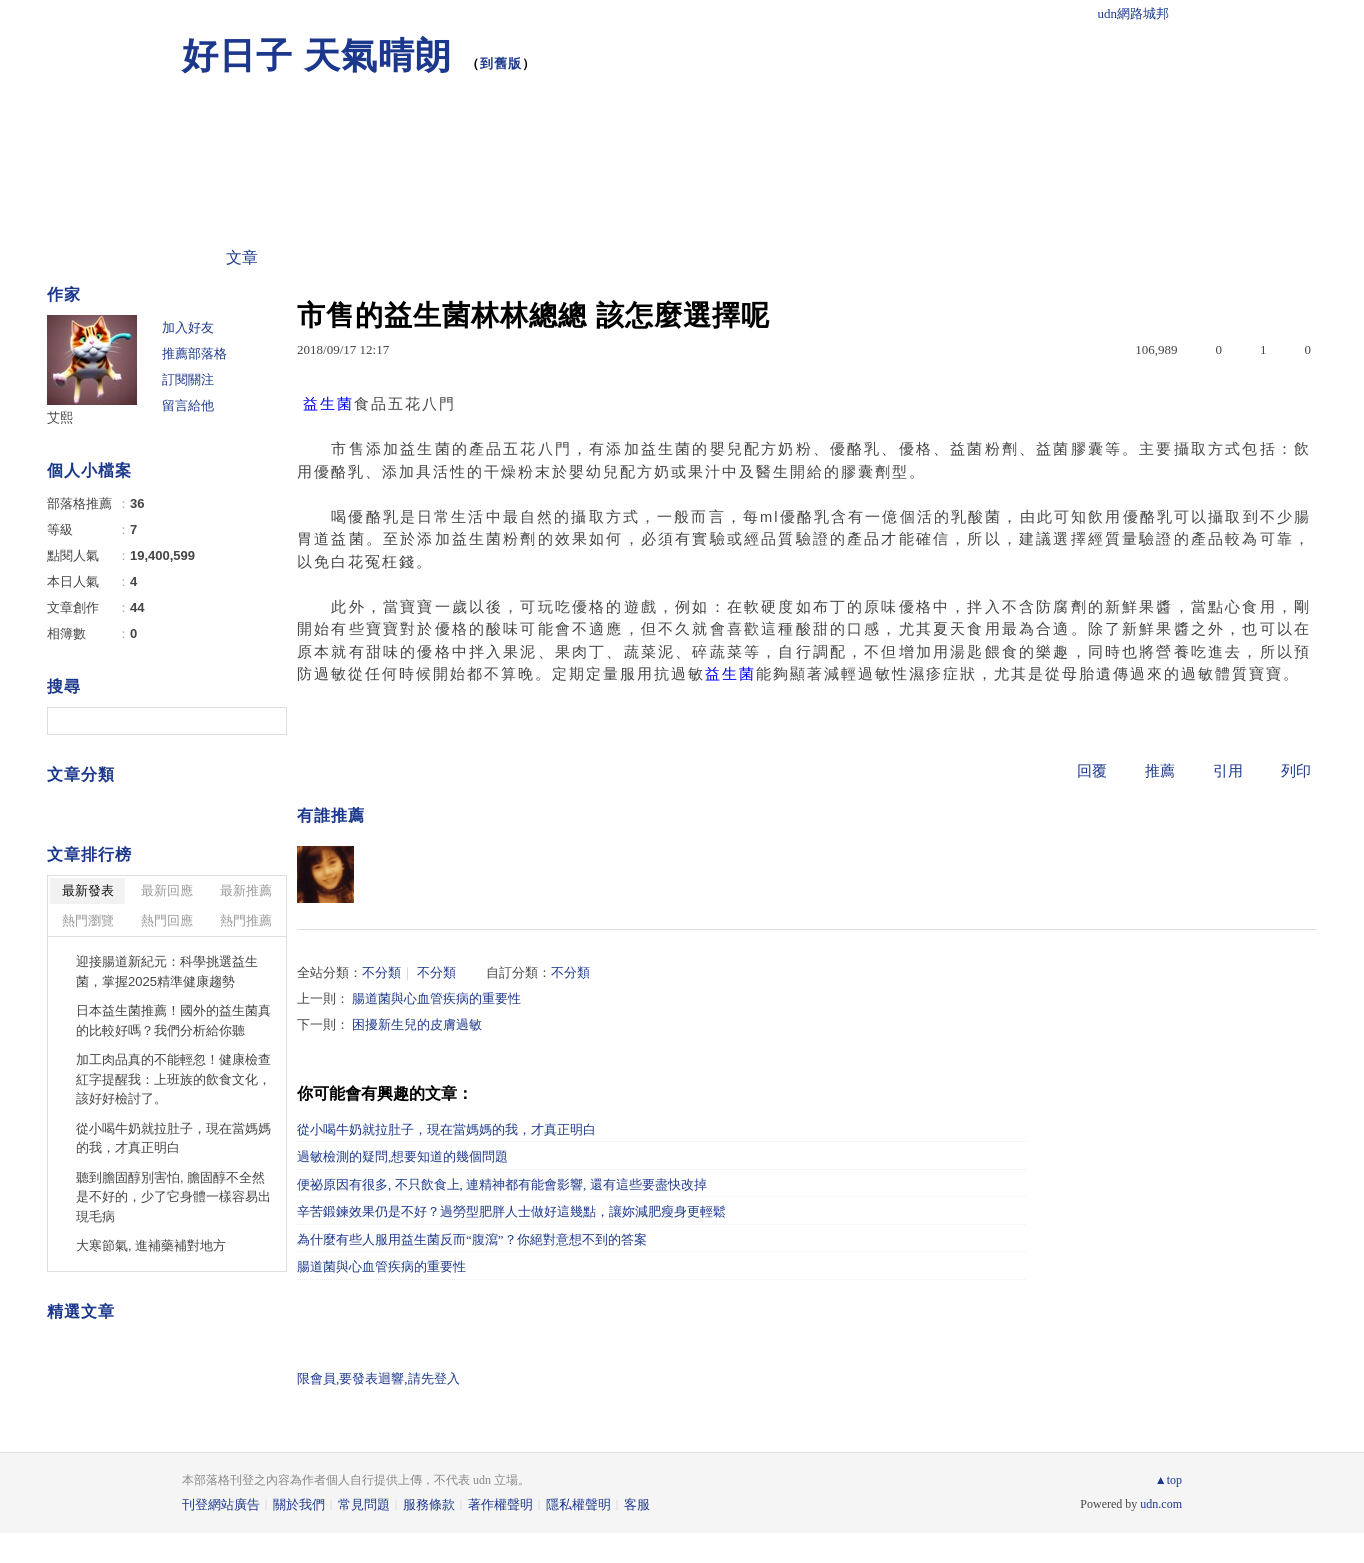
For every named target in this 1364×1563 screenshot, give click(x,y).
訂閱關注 (188, 379)
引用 (1228, 771)
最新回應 (167, 890)
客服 (637, 1504)
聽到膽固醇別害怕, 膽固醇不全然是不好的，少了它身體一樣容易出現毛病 (173, 1197)
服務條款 (429, 1504)
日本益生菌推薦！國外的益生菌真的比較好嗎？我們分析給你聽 (173, 1020)
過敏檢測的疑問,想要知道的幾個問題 (402, 1156)
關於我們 (299, 1504)
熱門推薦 (246, 920)
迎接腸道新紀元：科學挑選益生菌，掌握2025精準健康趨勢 (167, 971)
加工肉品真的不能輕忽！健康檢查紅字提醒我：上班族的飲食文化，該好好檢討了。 (173, 1079)
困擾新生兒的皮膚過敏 (417, 1024)
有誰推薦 (331, 815)
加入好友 (188, 327)
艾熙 (60, 417)
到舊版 (501, 63)
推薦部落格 (194, 353)
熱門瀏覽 (88, 920)
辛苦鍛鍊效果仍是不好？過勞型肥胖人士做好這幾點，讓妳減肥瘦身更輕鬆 (511, 1211)
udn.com (1161, 1504)
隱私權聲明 (578, 1504)
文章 (242, 257)
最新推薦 (246, 890)
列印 (1296, 771)
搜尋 (269, 721)
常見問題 (364, 1504)
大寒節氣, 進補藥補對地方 (151, 1245)
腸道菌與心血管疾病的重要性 (436, 998)
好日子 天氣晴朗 (317, 55)
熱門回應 (167, 920)
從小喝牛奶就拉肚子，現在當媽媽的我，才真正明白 (446, 1129)
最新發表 (88, 890)
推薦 (1160, 771)
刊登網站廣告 (221, 1504)
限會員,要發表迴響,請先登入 (378, 1378)
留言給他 (188, 405)
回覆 (1092, 771)
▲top (1168, 1480)
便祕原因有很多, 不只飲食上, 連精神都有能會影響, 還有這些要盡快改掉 (502, 1184)
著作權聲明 (500, 1504)
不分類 (381, 972)
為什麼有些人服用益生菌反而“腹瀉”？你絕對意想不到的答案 (472, 1239)
